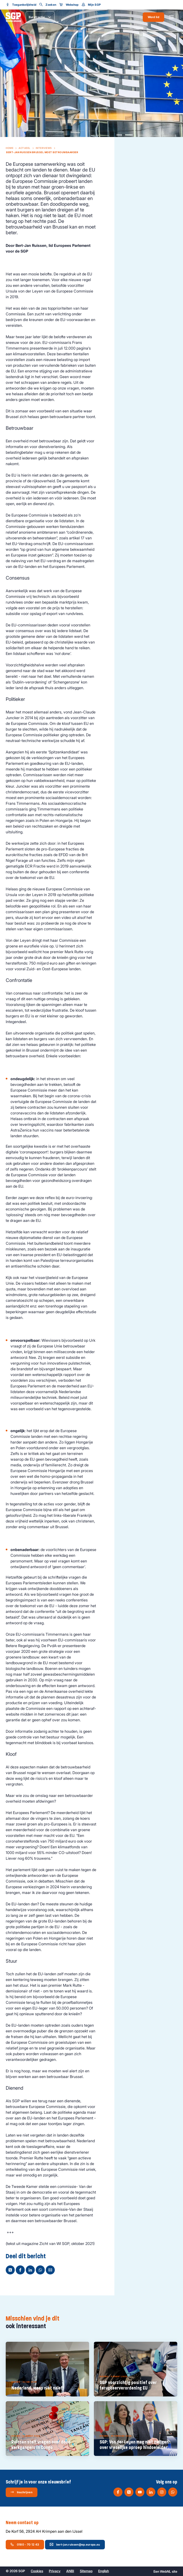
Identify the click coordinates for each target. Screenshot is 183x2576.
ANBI (70, 2571)
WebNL (165, 2571)
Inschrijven (21, 2492)
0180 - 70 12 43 (24, 2544)
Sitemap (86, 2571)
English (103, 2571)
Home (9, 147)
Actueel (24, 147)
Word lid (153, 17)
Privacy (55, 2571)
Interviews (44, 147)
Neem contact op (24, 2523)
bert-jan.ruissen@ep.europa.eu (75, 2544)
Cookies (37, 2571)
